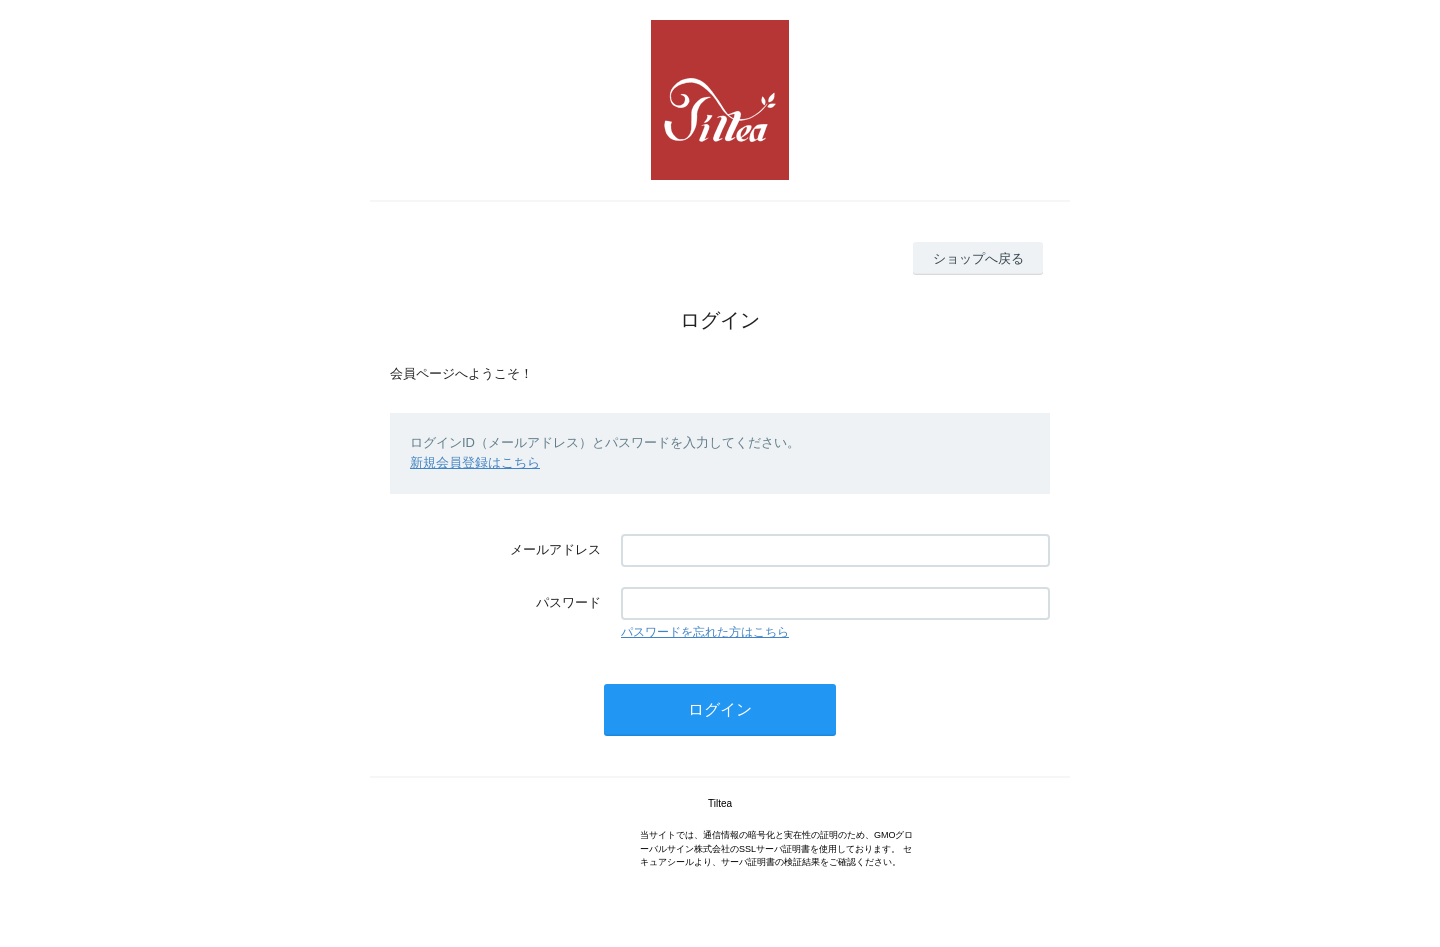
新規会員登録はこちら (475, 462)
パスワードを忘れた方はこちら (705, 632)
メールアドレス (555, 549)
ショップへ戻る (978, 258)
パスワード (568, 602)
